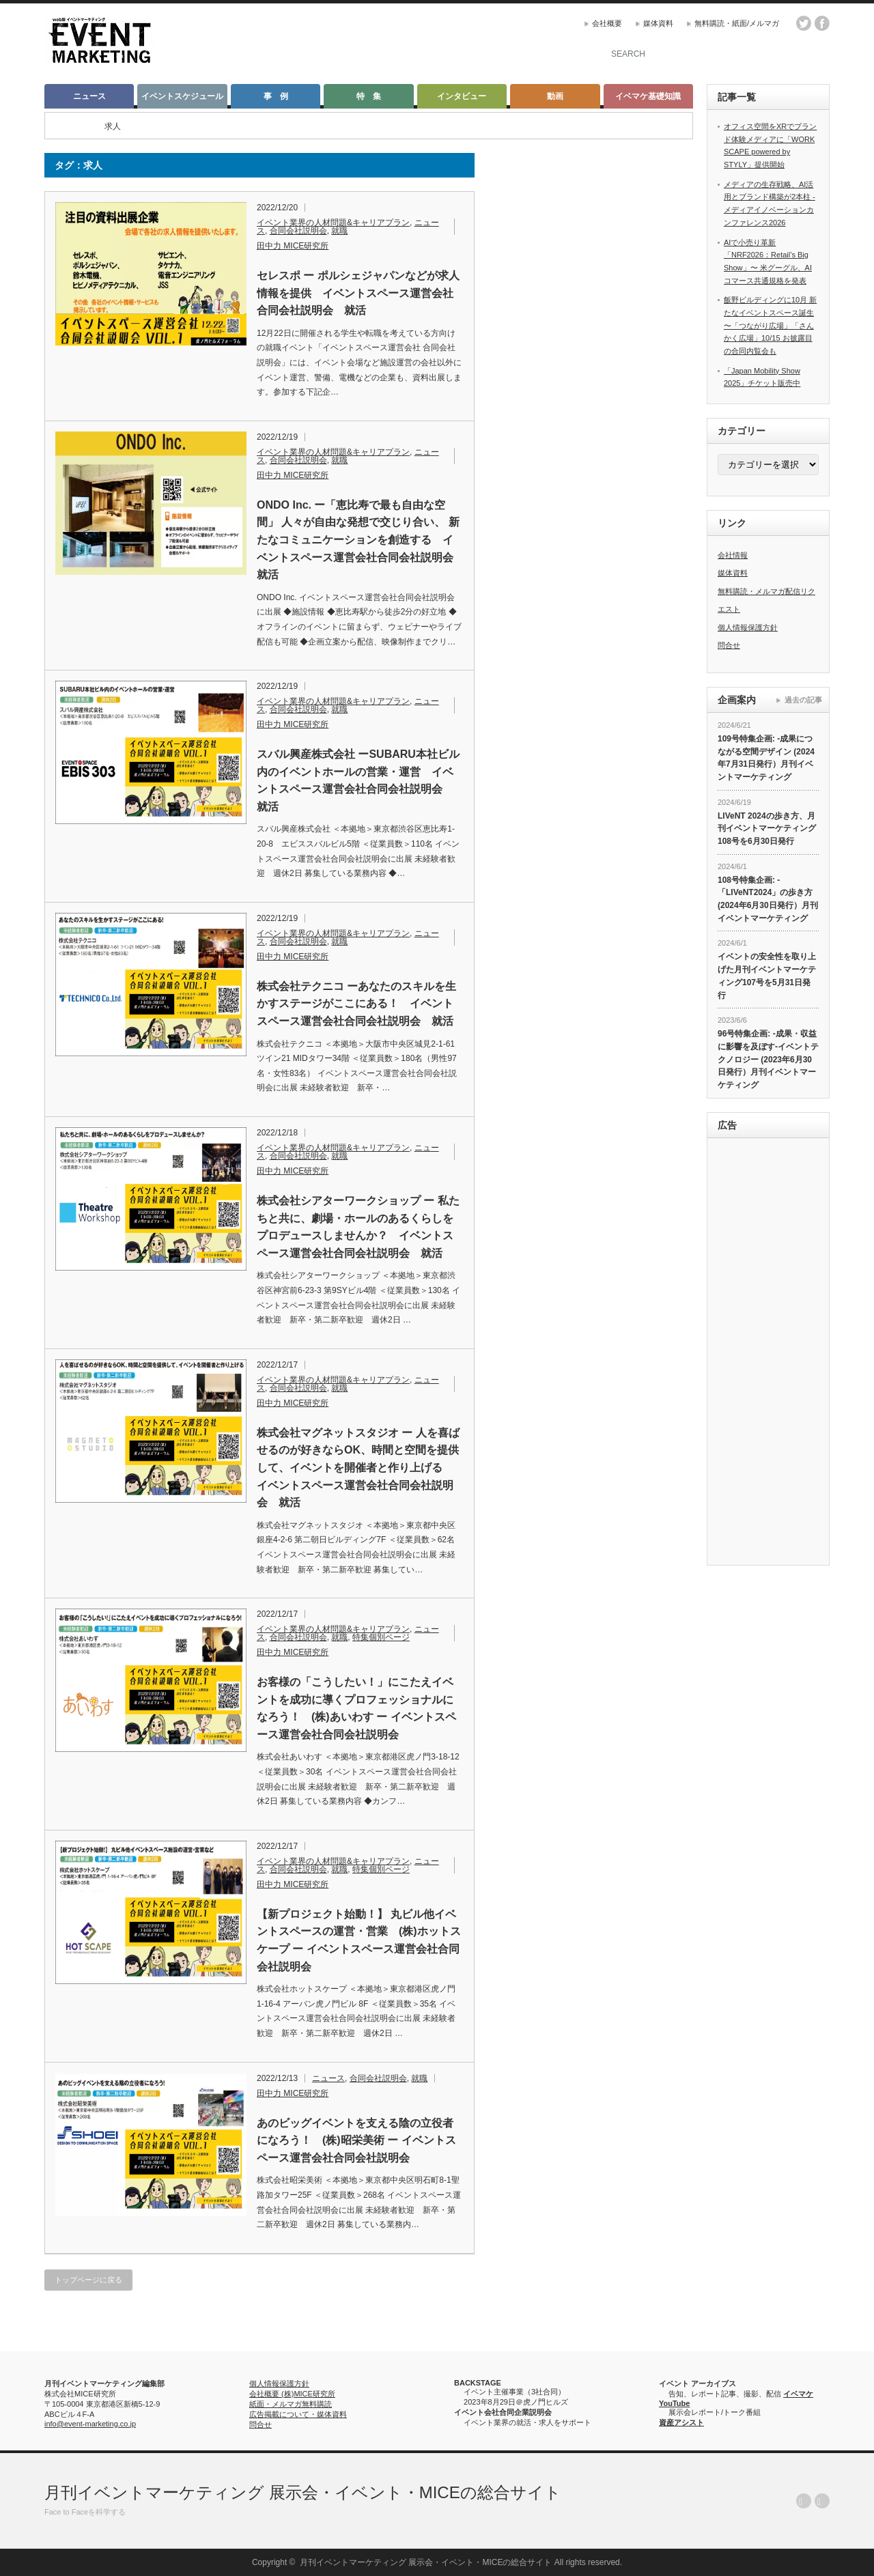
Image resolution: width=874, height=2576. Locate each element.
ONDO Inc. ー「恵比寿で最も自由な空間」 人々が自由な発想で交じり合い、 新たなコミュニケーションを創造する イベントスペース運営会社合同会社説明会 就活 (359, 539)
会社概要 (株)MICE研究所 (292, 2394)
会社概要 (607, 23)
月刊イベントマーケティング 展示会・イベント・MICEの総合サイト (302, 2492)
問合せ (729, 645)
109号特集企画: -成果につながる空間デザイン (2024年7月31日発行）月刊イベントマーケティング (766, 758)
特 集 (368, 96)
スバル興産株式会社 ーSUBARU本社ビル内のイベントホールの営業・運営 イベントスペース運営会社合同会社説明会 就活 (358, 780)
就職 (339, 231)
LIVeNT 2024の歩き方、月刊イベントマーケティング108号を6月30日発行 (767, 828)
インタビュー (461, 96)
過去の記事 (803, 700)
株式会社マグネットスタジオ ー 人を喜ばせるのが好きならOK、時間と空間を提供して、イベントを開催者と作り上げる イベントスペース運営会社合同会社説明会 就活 (358, 1467)
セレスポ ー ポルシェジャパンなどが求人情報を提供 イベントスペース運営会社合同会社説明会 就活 (358, 293)
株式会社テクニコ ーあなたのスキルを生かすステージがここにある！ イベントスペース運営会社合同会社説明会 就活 (356, 1003)
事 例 (276, 96)
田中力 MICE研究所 (292, 246)
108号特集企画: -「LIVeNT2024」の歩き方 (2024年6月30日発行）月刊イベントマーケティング (768, 899)
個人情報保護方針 (748, 627)
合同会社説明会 (298, 231)
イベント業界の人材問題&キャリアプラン (333, 222)
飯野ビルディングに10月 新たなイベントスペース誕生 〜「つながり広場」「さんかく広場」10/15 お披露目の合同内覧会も (770, 325)
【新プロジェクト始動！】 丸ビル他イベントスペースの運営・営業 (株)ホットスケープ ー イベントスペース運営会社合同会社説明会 (359, 1940)
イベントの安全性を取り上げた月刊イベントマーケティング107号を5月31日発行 (767, 976)
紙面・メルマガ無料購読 (290, 2404)
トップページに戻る (88, 2280)
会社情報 (733, 555)
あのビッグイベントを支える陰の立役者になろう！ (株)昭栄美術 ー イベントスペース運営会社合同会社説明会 (356, 2140)
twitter (803, 23)
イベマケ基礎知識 (648, 96)
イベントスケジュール (182, 96)
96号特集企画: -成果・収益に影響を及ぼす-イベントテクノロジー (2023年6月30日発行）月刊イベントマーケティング (768, 1059)
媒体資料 (658, 23)
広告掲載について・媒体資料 (298, 2414)
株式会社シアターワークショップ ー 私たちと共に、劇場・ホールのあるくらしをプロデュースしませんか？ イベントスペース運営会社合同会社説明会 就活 (358, 1227)
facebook (822, 23)
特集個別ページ (381, 1637)
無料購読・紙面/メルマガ (736, 23)
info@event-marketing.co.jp (90, 2424)
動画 (555, 96)
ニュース (89, 96)
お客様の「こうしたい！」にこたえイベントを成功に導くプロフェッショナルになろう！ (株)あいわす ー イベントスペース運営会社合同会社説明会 (356, 1708)
